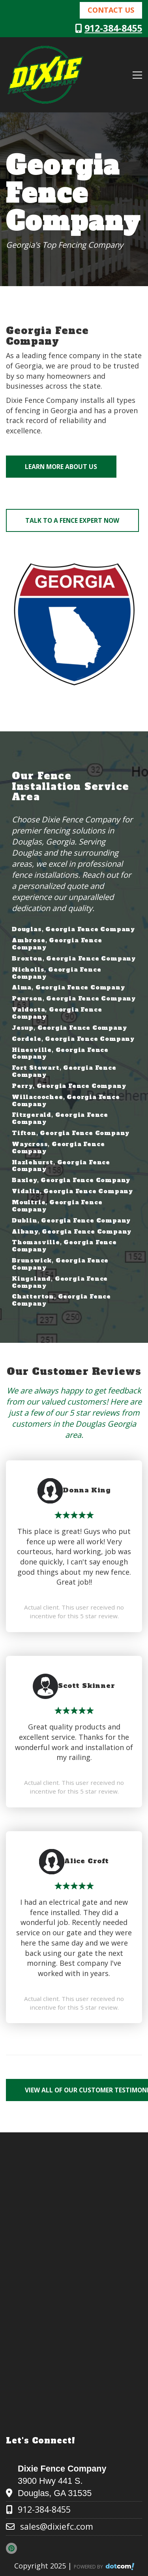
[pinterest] (14, 2548)
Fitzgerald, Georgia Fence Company (60, 1118)
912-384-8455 (113, 28)
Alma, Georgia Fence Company (68, 987)
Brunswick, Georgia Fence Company (60, 1264)
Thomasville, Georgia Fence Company (64, 1245)
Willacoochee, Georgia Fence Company (66, 1100)
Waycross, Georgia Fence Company (58, 1147)
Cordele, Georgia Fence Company (73, 1039)
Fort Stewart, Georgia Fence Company (64, 1071)
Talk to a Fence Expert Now (72, 520)
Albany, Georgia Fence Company (71, 1232)
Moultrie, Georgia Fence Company (57, 1205)
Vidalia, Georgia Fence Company (72, 1191)
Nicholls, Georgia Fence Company (56, 973)
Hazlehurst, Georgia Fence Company (61, 1165)
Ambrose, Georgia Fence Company (57, 943)
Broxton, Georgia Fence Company (74, 958)
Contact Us (111, 10)
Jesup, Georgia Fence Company (69, 1028)
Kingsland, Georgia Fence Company (60, 1282)
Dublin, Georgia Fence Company (71, 1220)
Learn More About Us (61, 466)
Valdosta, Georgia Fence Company (57, 1013)
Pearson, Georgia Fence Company (74, 998)
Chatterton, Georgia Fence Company (61, 1300)
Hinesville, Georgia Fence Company (60, 1053)
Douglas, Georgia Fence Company (73, 929)
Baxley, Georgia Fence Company (71, 1180)
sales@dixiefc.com (56, 2526)
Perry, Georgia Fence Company (69, 1086)
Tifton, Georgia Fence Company (70, 1133)
